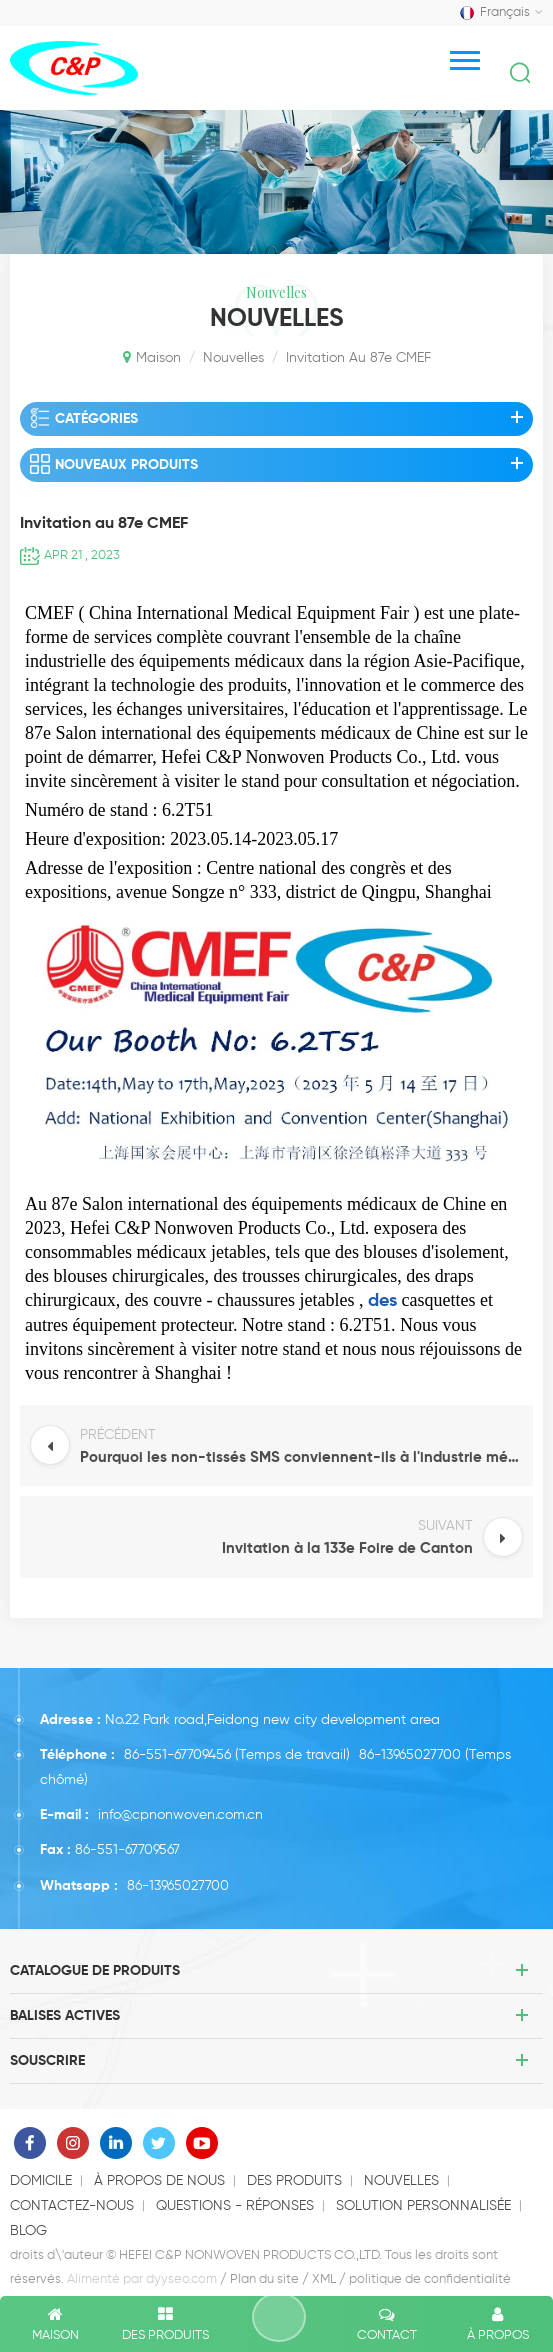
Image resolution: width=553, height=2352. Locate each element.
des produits (294, 2181)
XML (324, 2279)
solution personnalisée (423, 2206)
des (382, 1301)
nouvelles (233, 358)
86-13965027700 (410, 1755)
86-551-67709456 (177, 1755)
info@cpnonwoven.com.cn (180, 1815)
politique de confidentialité (430, 2279)
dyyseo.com (181, 2279)
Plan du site (264, 2279)
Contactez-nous (72, 2206)
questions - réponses (235, 2206)
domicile (41, 2181)
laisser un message (279, 2317)
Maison (152, 357)
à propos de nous (159, 2181)
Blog (28, 2231)
